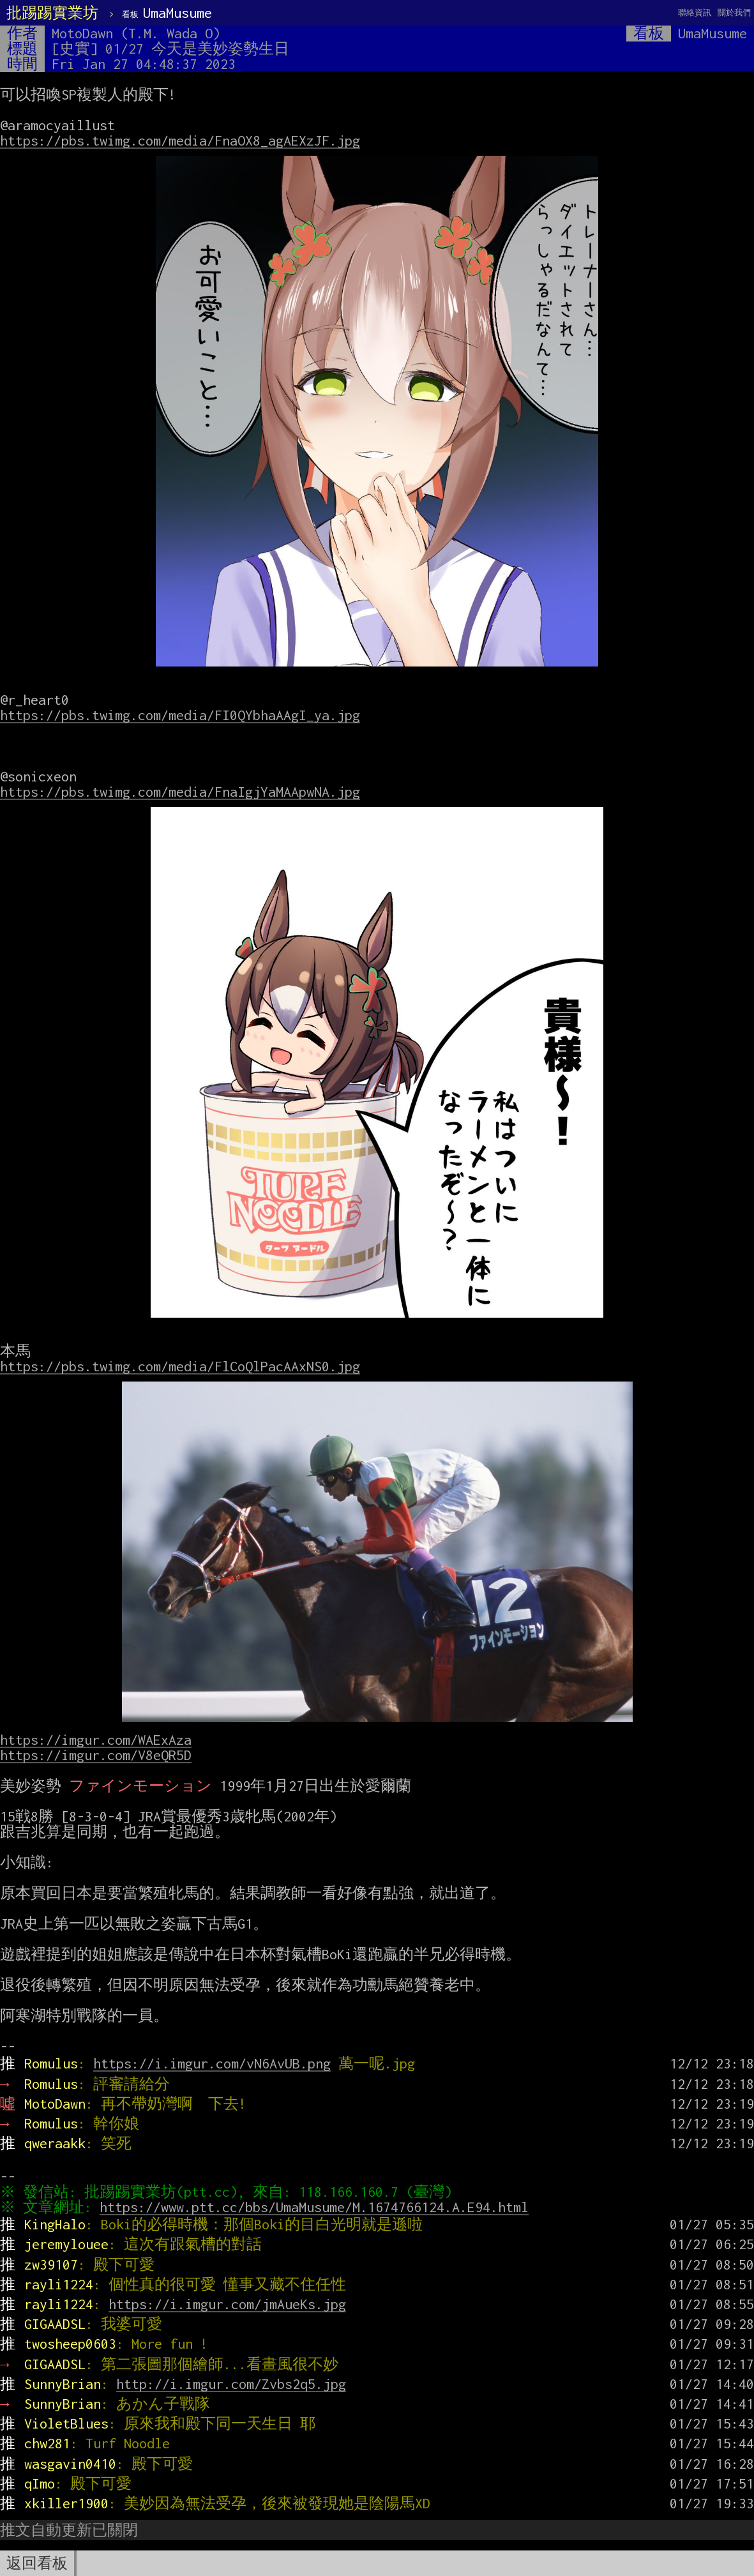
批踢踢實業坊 (52, 12)
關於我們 (734, 12)
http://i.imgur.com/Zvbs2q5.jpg (231, 2384)
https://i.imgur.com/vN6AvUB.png (212, 2063)
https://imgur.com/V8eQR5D (96, 1755)
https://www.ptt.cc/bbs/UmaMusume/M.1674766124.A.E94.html (317, 2207)
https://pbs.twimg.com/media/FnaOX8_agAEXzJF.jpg (180, 140)
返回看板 (37, 2563)
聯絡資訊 (694, 12)
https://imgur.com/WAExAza (96, 1739)
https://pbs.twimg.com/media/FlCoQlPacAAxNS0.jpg (180, 1366)
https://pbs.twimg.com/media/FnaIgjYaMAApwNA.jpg (180, 791)
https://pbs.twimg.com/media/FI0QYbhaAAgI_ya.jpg (180, 715)
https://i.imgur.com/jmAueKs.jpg (227, 2304)
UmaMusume (167, 12)
